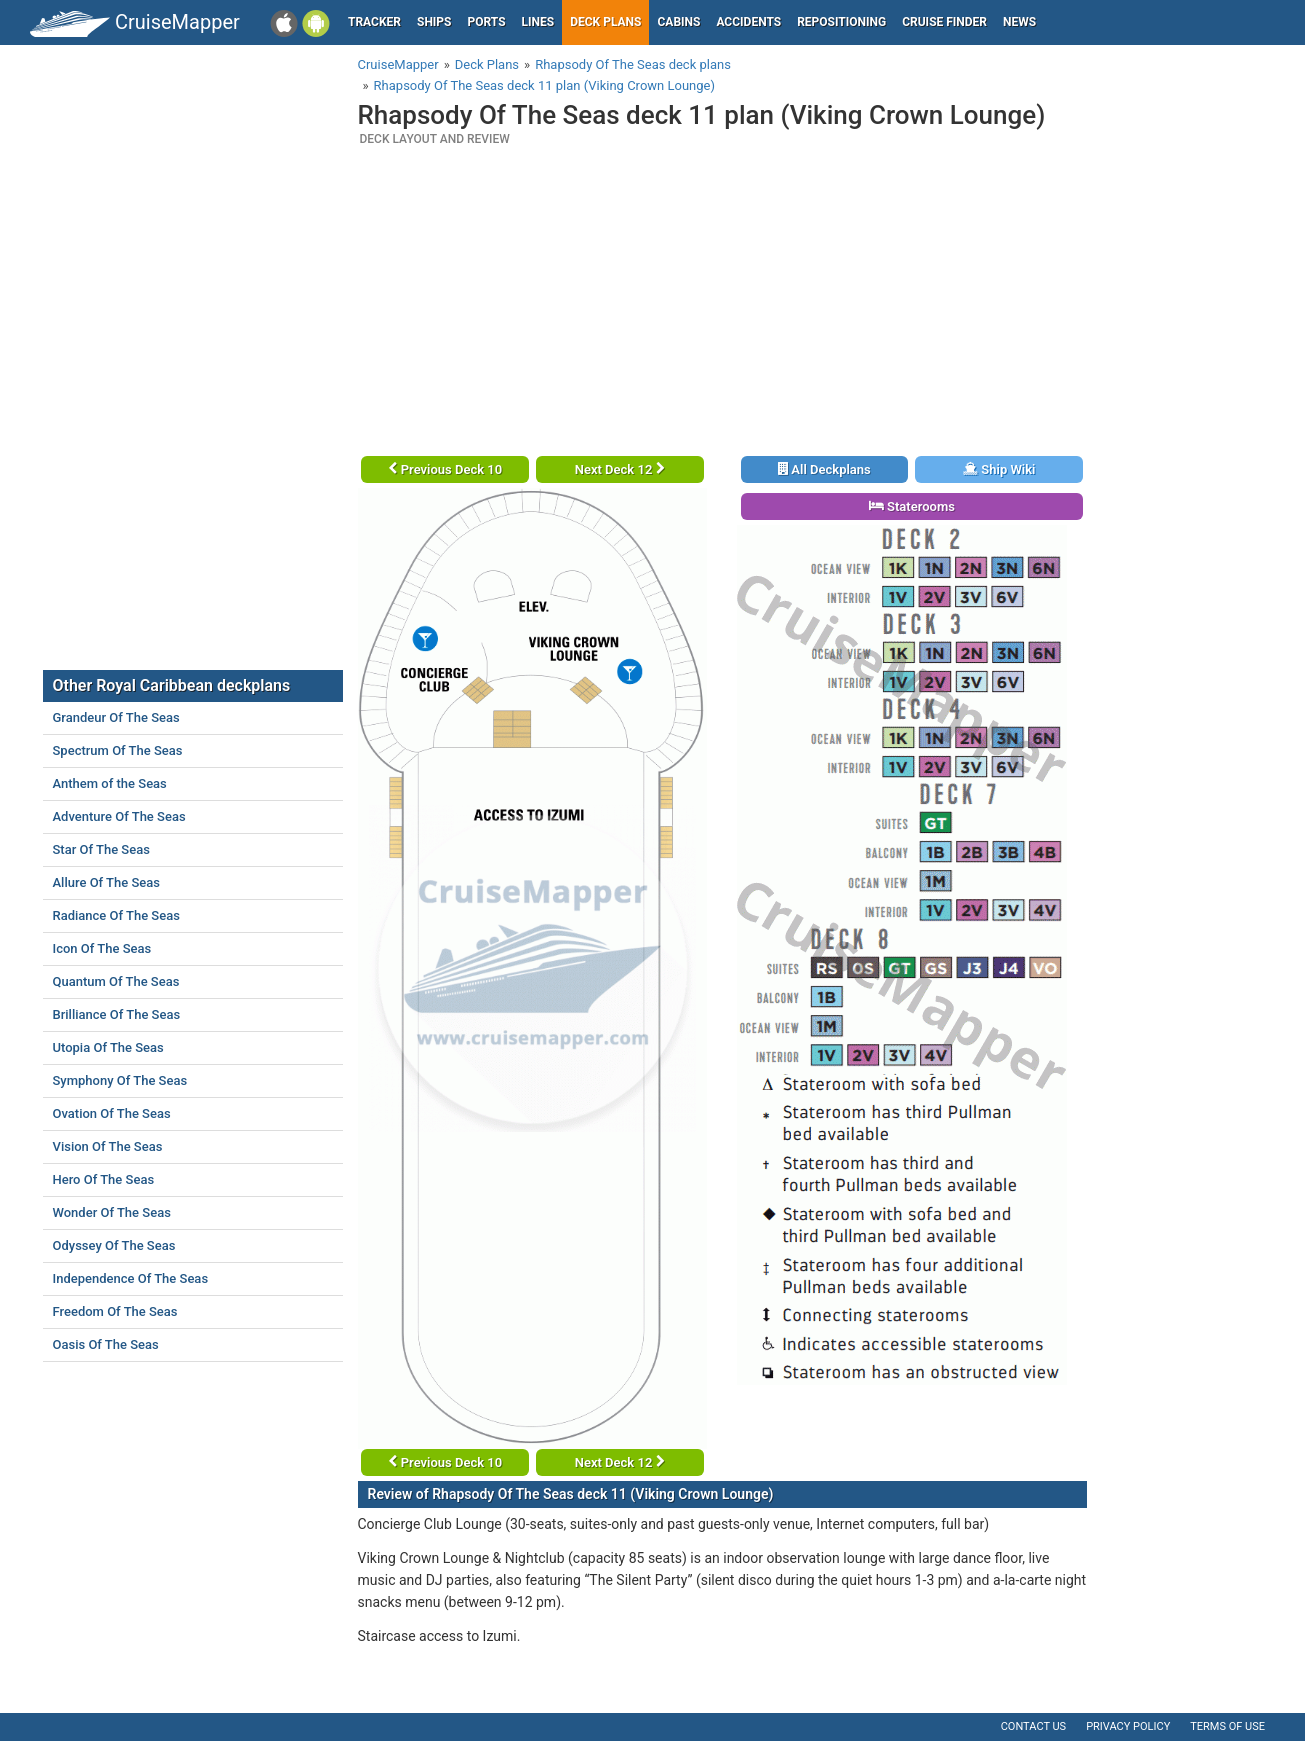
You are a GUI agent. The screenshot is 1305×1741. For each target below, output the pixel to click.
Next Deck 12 (620, 469)
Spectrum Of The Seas (118, 750)
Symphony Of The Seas (120, 1080)
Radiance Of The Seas (116, 915)
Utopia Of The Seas (108, 1047)
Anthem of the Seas (110, 783)
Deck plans (605, 22)
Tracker (374, 22)
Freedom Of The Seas (115, 1311)
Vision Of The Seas (108, 1146)
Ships (434, 22)
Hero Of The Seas (104, 1179)
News (1019, 22)
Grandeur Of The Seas (116, 717)
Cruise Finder (944, 22)
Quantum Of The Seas (116, 981)
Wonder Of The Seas (112, 1212)
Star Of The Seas (101, 849)
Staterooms (912, 506)
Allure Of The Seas (107, 882)
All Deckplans (824, 469)
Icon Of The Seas (102, 948)
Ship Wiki (999, 469)
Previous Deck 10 (445, 469)
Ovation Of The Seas (112, 1113)
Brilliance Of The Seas (117, 1014)
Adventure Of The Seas (119, 816)
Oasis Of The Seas (106, 1344)
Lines (538, 22)
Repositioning (841, 22)
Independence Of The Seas (131, 1278)
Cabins (678, 22)
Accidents (748, 22)
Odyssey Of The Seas (114, 1245)
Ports (487, 22)
